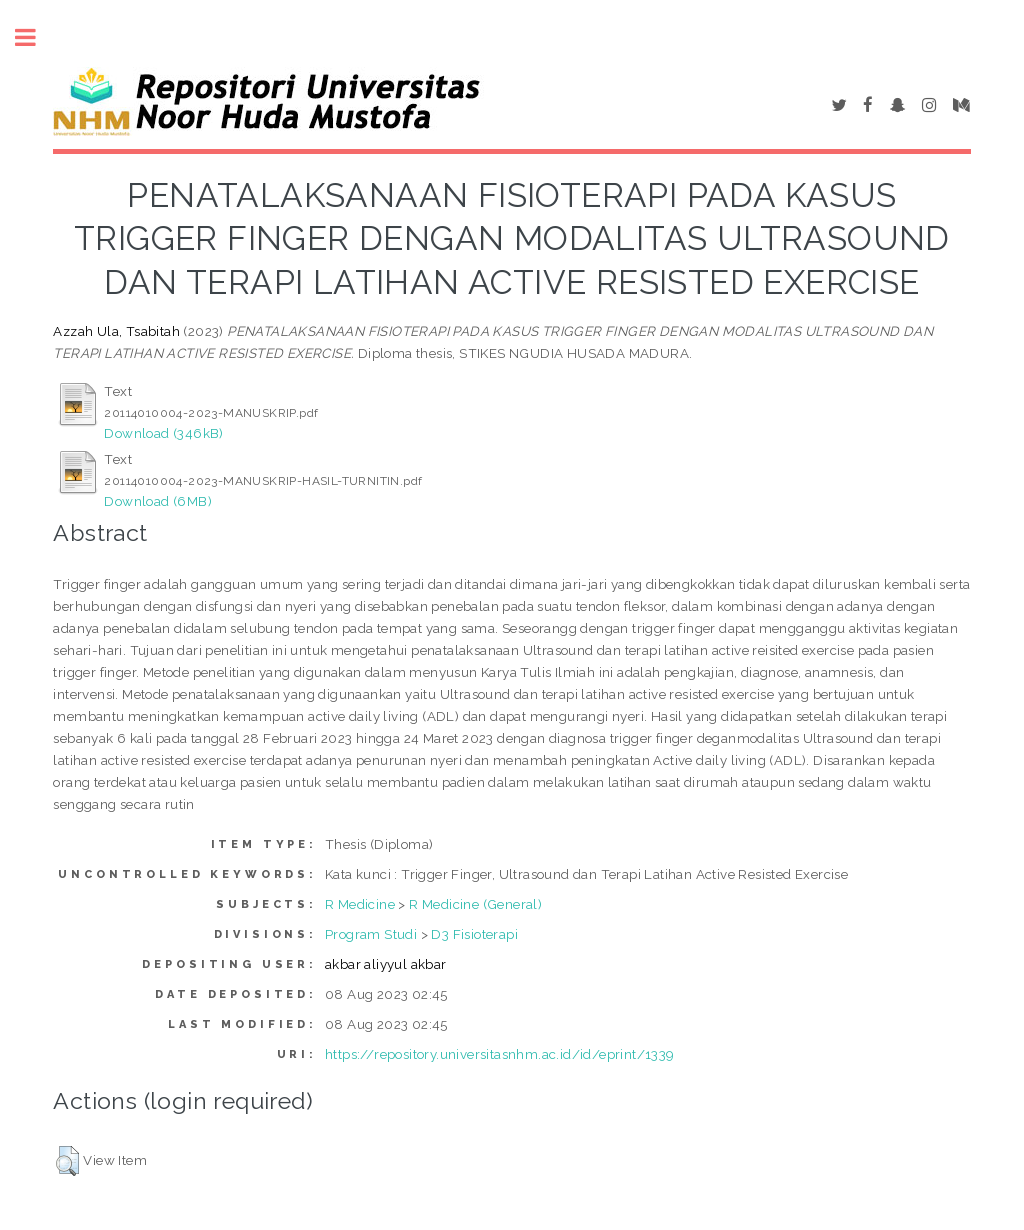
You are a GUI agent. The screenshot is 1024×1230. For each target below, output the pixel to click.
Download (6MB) (158, 501)
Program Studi (371, 934)
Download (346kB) (163, 433)
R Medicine (360, 904)
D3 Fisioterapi (474, 934)
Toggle (36, 37)
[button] (67, 1161)
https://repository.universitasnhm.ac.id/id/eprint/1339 (500, 1054)
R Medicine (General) (475, 904)
